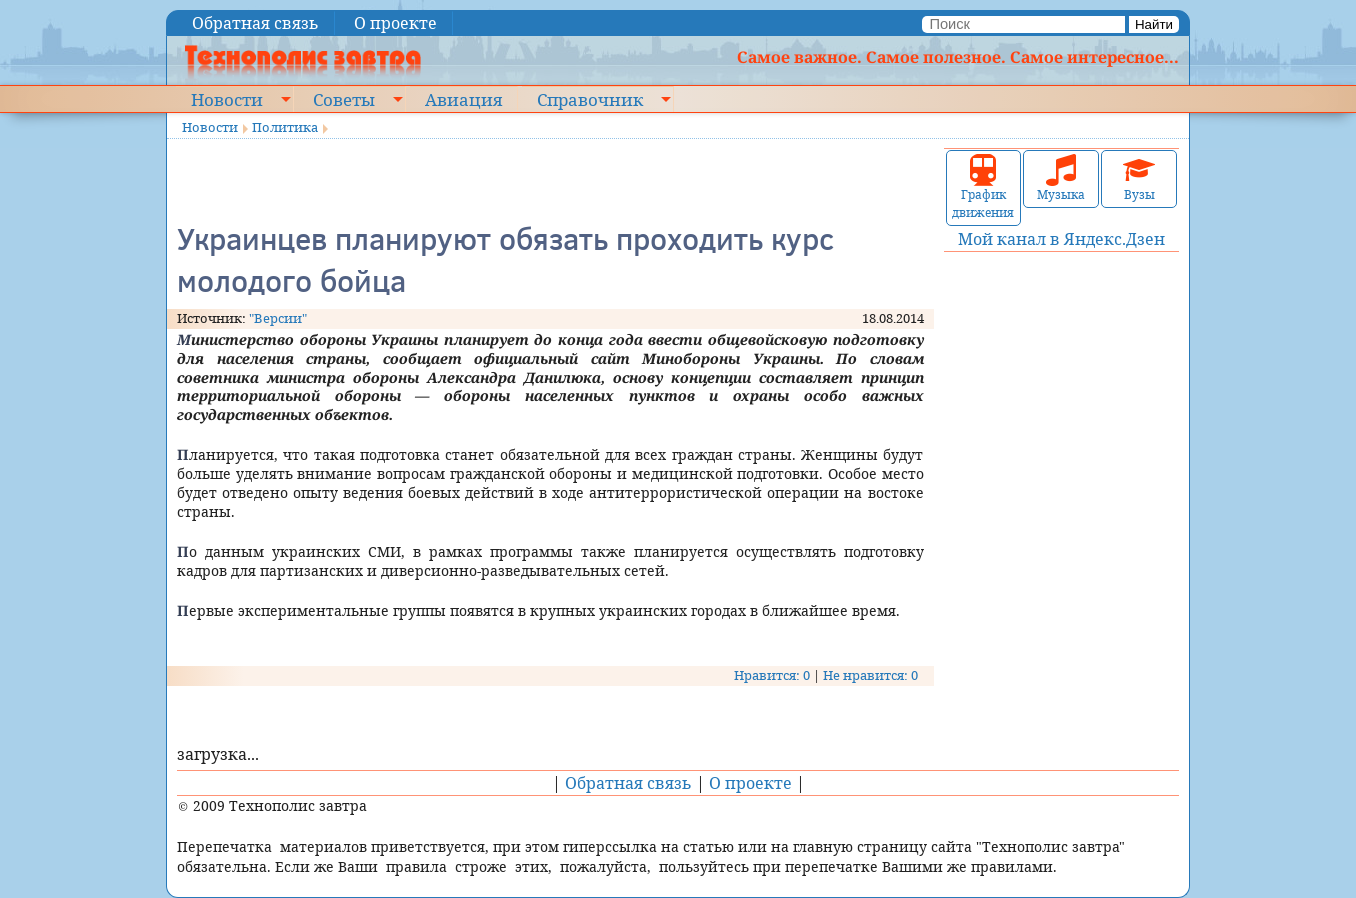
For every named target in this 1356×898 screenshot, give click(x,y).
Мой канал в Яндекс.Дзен (1061, 239)
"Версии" (278, 318)
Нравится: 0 (772, 675)
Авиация (463, 99)
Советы (344, 99)
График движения (983, 187)
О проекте (395, 23)
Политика (285, 127)
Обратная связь (255, 23)
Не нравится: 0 (870, 675)
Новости (227, 99)
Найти (1154, 24)
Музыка (1061, 178)
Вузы (1139, 178)
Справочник (590, 99)
